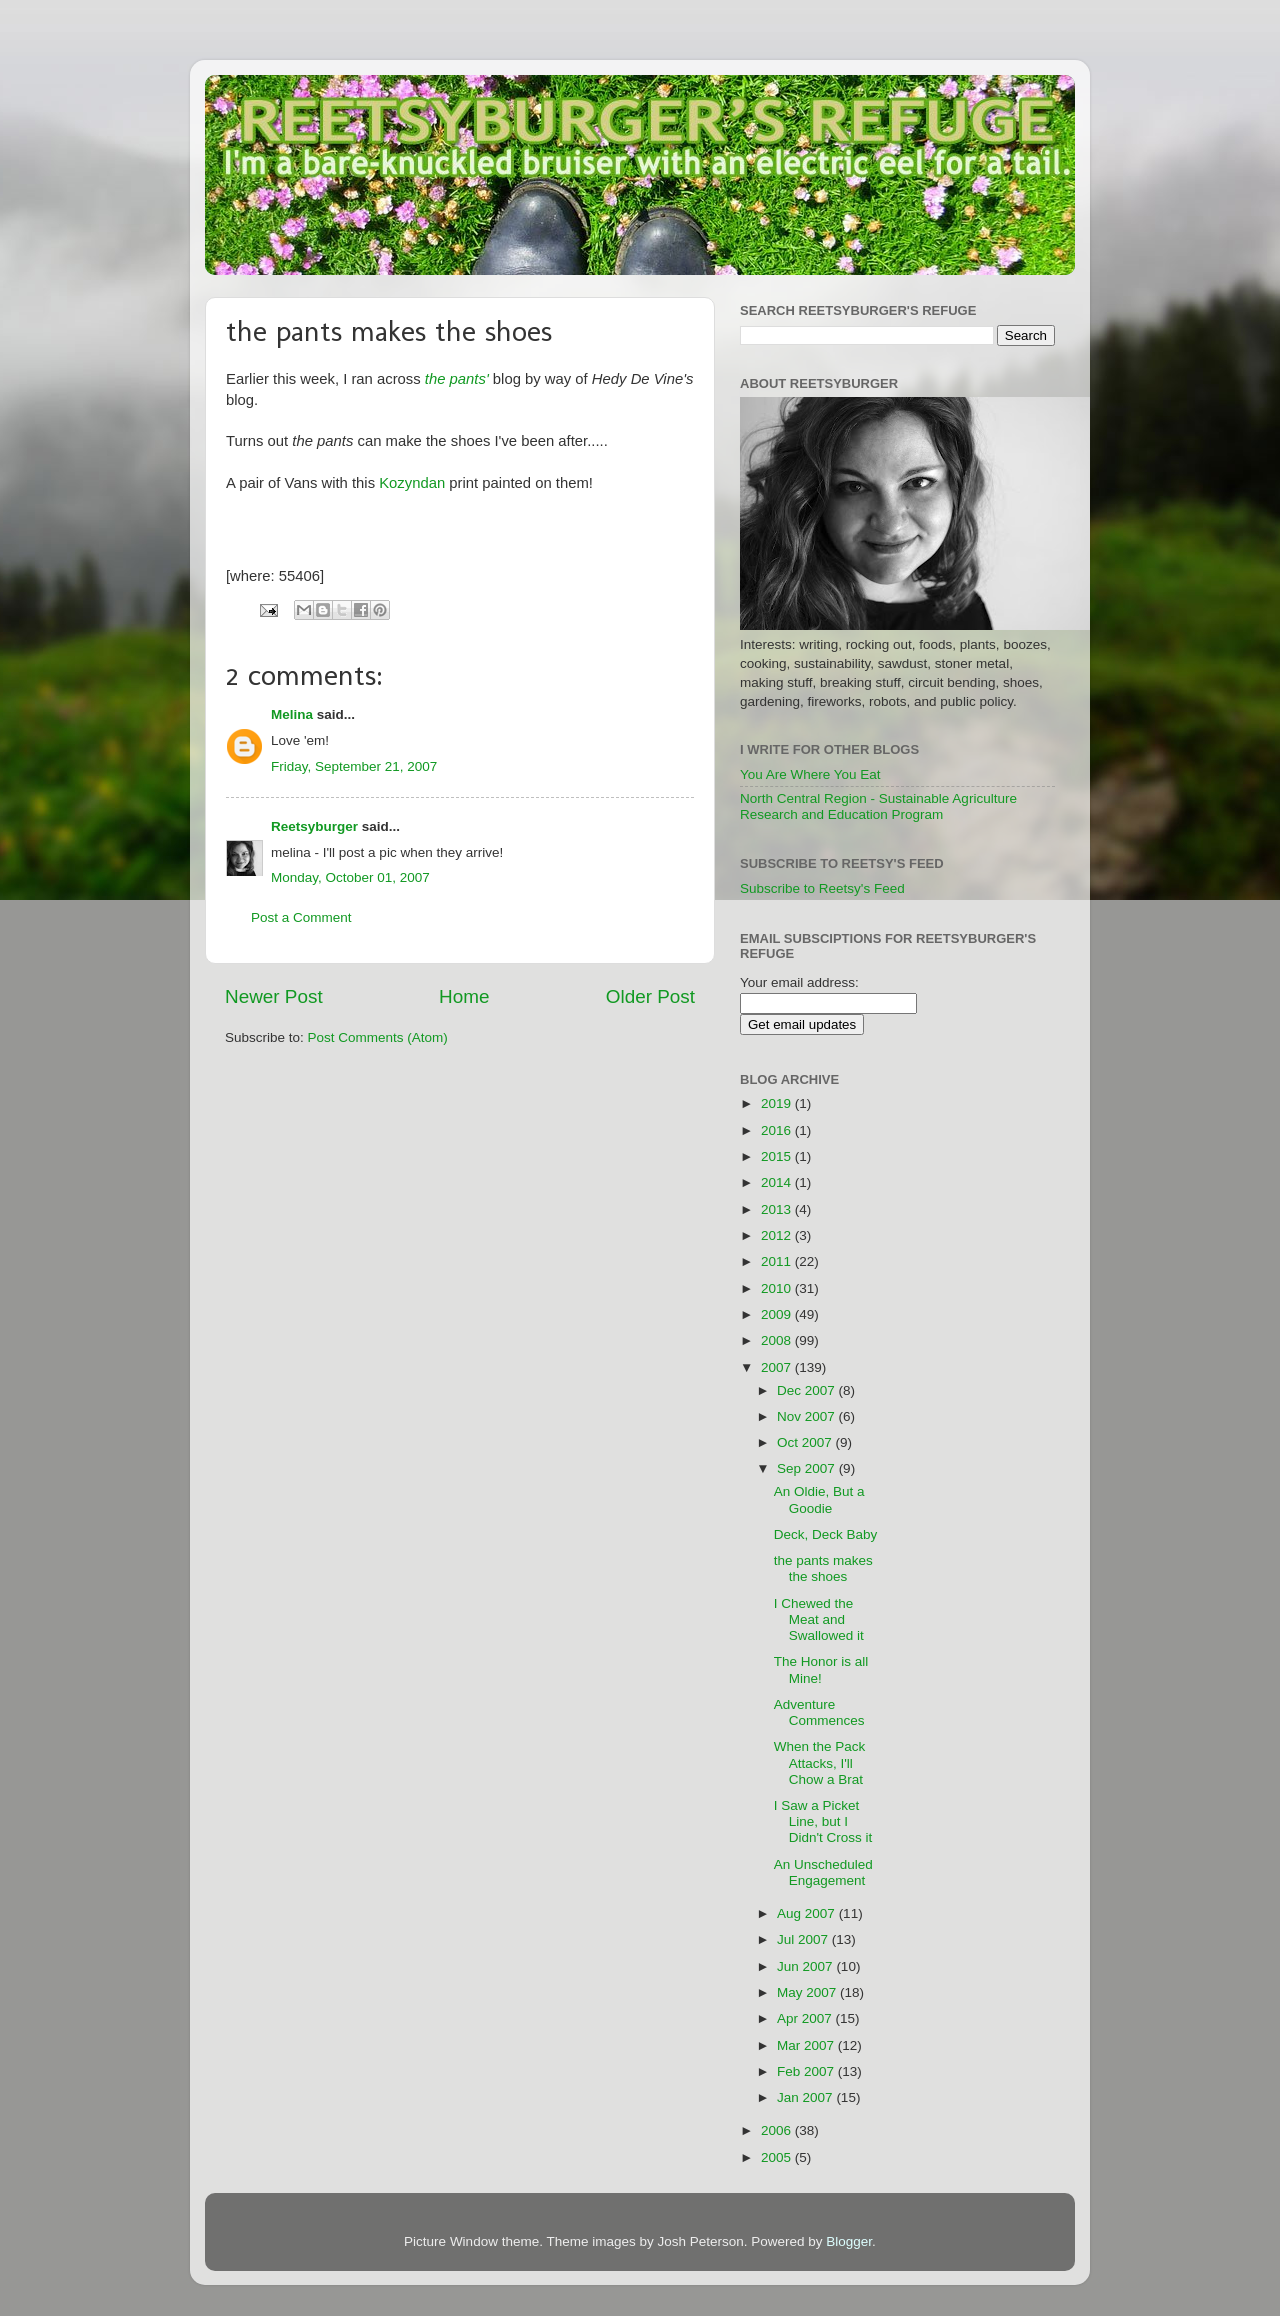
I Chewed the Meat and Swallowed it (819, 1619)
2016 (778, 1130)
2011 (778, 1261)
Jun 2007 (806, 1966)
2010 (778, 1288)
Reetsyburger (314, 826)
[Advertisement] (993, 1365)
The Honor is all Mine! (821, 1669)
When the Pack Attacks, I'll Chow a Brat (820, 1762)
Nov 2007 (808, 1416)
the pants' (457, 379)
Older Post (650, 996)
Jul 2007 (804, 1939)
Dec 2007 (808, 1390)
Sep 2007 (808, 1468)
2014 (778, 1182)
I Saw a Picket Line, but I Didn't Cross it (823, 1821)
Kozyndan (412, 483)
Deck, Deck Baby (826, 1534)
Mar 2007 (807, 2045)
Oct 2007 (806, 1442)
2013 (778, 1209)
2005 (778, 2157)
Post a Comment (301, 917)
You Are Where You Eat (810, 774)
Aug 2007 (808, 1913)
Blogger (849, 2241)
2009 (778, 1314)
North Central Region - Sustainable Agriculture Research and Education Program (878, 806)
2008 (778, 1340)
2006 (778, 2130)
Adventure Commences (819, 1712)
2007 (778, 1367)
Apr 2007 (806, 2018)
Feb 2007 (807, 2071)
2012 (778, 1235)
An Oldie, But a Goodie (819, 1499)
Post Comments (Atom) (378, 1037)
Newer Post (274, 996)
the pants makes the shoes (823, 1568)
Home (464, 996)
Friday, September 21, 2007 (354, 766)
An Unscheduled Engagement (823, 1872)
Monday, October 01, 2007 (350, 877)
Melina (292, 714)
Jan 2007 (806, 2097)
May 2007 (808, 1992)
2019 (778, 1103)
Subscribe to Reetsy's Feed (822, 888)
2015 (778, 1156)
